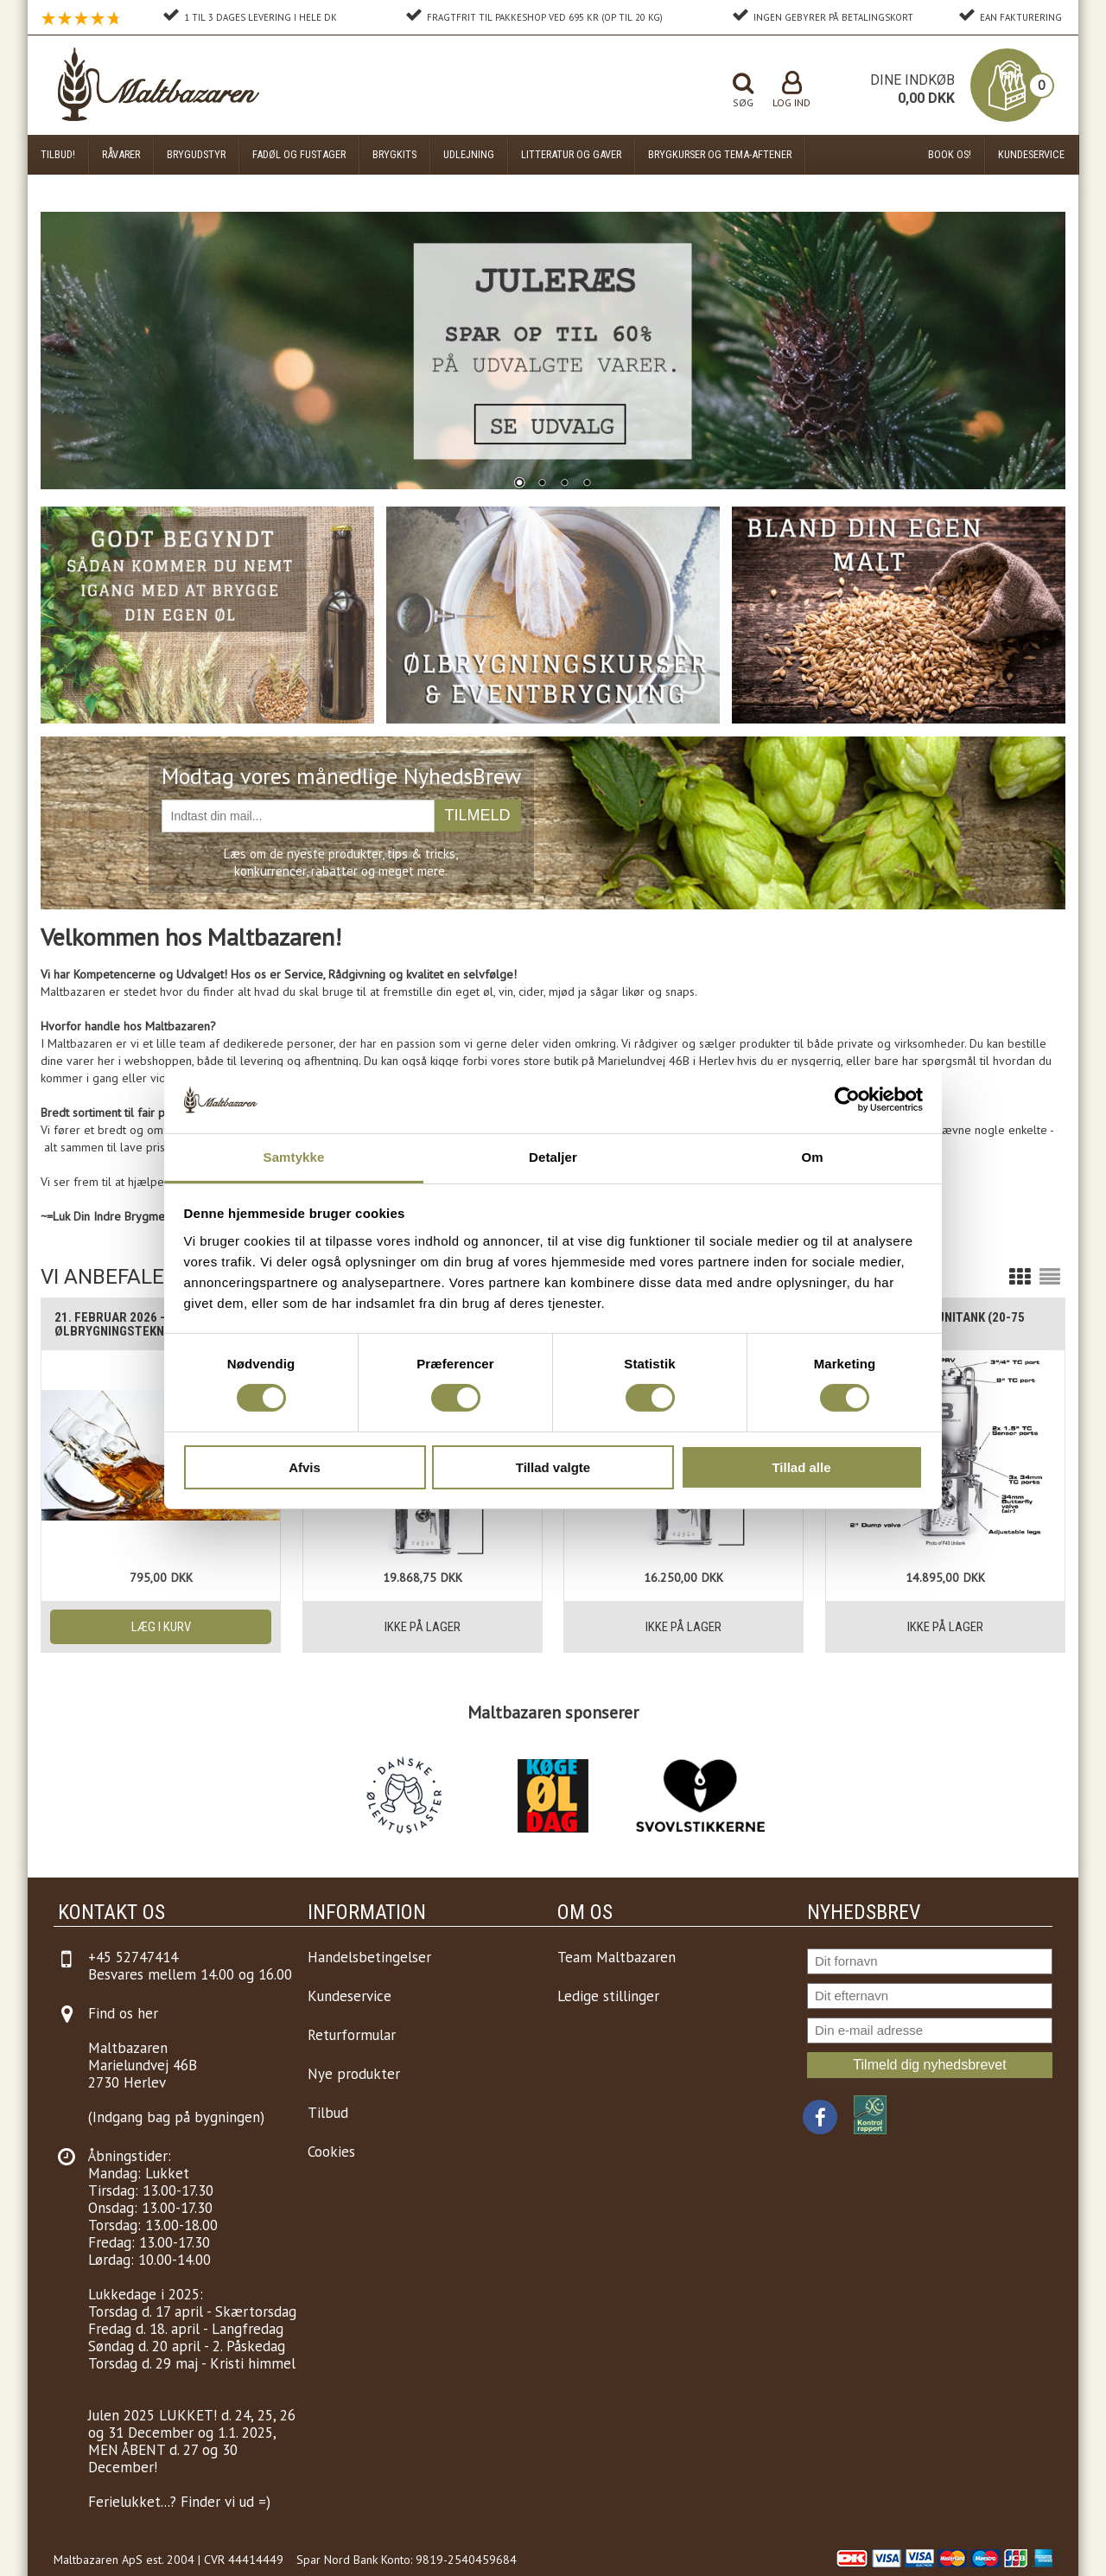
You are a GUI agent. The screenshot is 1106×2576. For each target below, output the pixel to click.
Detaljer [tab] (553, 1157)
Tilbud (328, 2112)
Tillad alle (801, 1467)
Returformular (352, 2034)
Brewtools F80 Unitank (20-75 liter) (932, 1324)
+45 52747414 (133, 1957)
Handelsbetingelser (369, 1957)
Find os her (123, 2013)
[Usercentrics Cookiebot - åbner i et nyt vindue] (847, 1100)
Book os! (949, 154)
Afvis (305, 1467)
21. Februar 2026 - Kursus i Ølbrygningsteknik (136, 1324)
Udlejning (468, 154)
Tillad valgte (553, 1467)
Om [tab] (812, 1157)
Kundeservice (1031, 154)
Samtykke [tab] (294, 1157)
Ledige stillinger (608, 1995)
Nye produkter (354, 2073)
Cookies (331, 2151)
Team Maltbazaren (616, 1957)
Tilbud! (58, 154)
